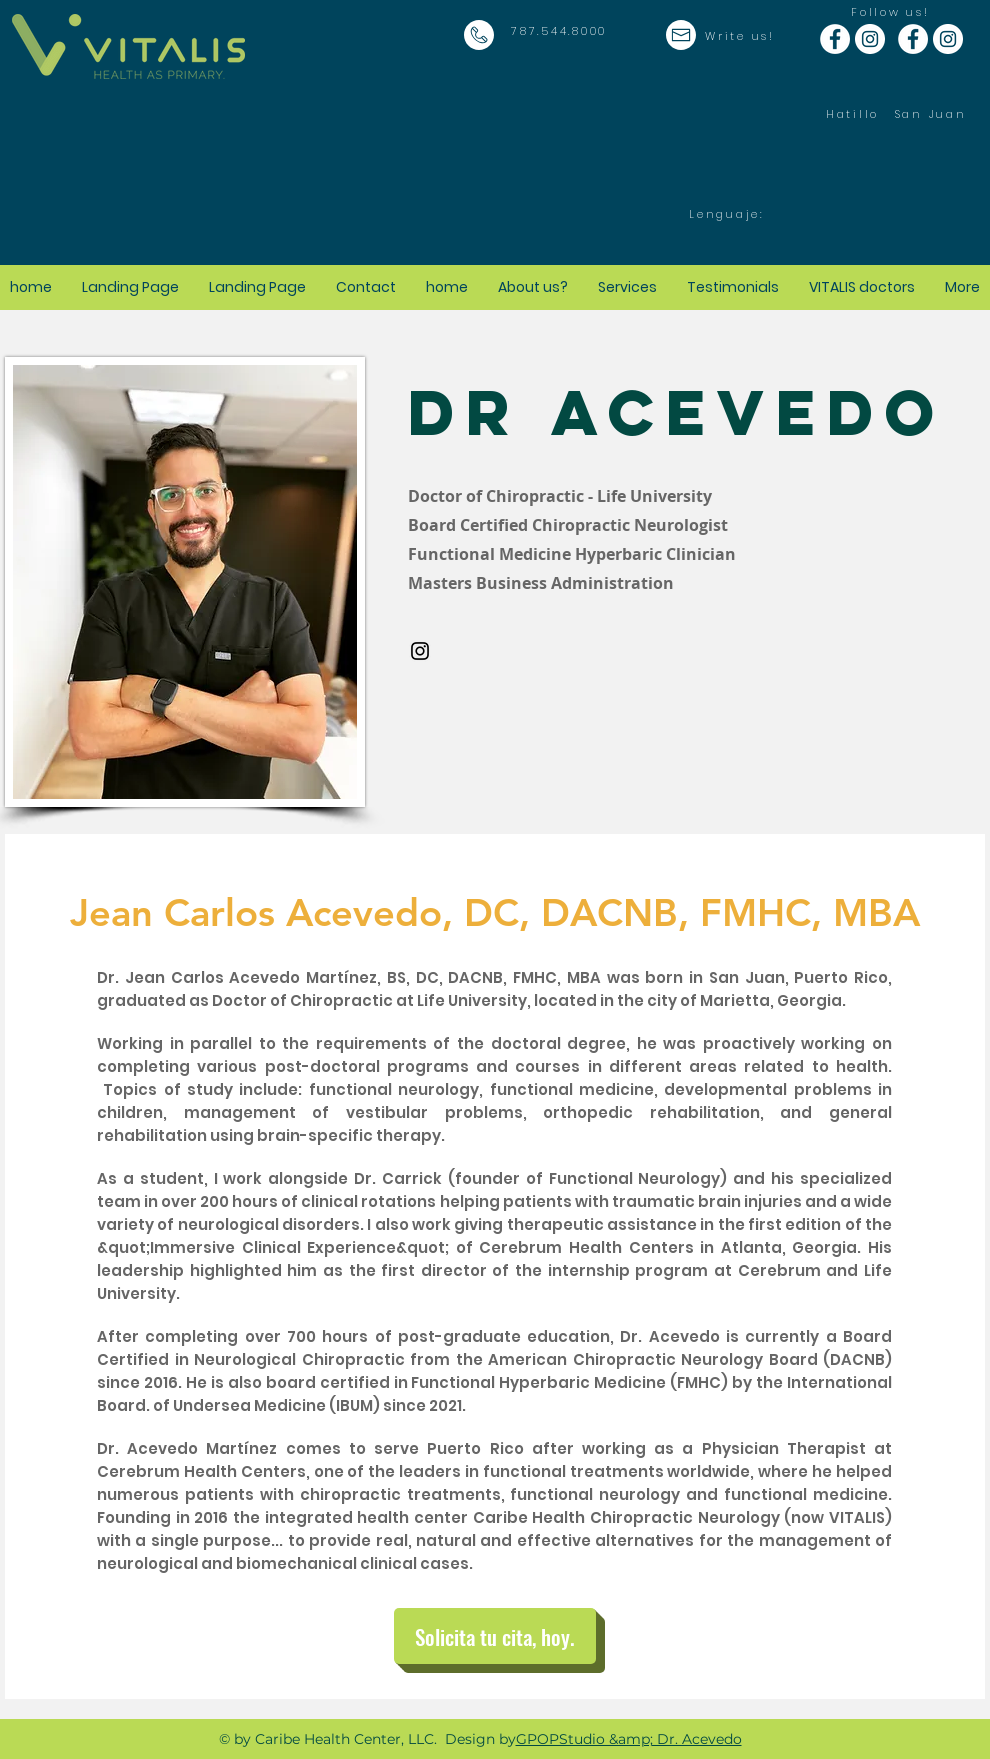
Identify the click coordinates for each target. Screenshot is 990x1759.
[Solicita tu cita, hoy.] (495, 1636)
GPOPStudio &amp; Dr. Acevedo (629, 1739)
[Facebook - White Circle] (835, 39)
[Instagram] (420, 651)
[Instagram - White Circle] (870, 39)
